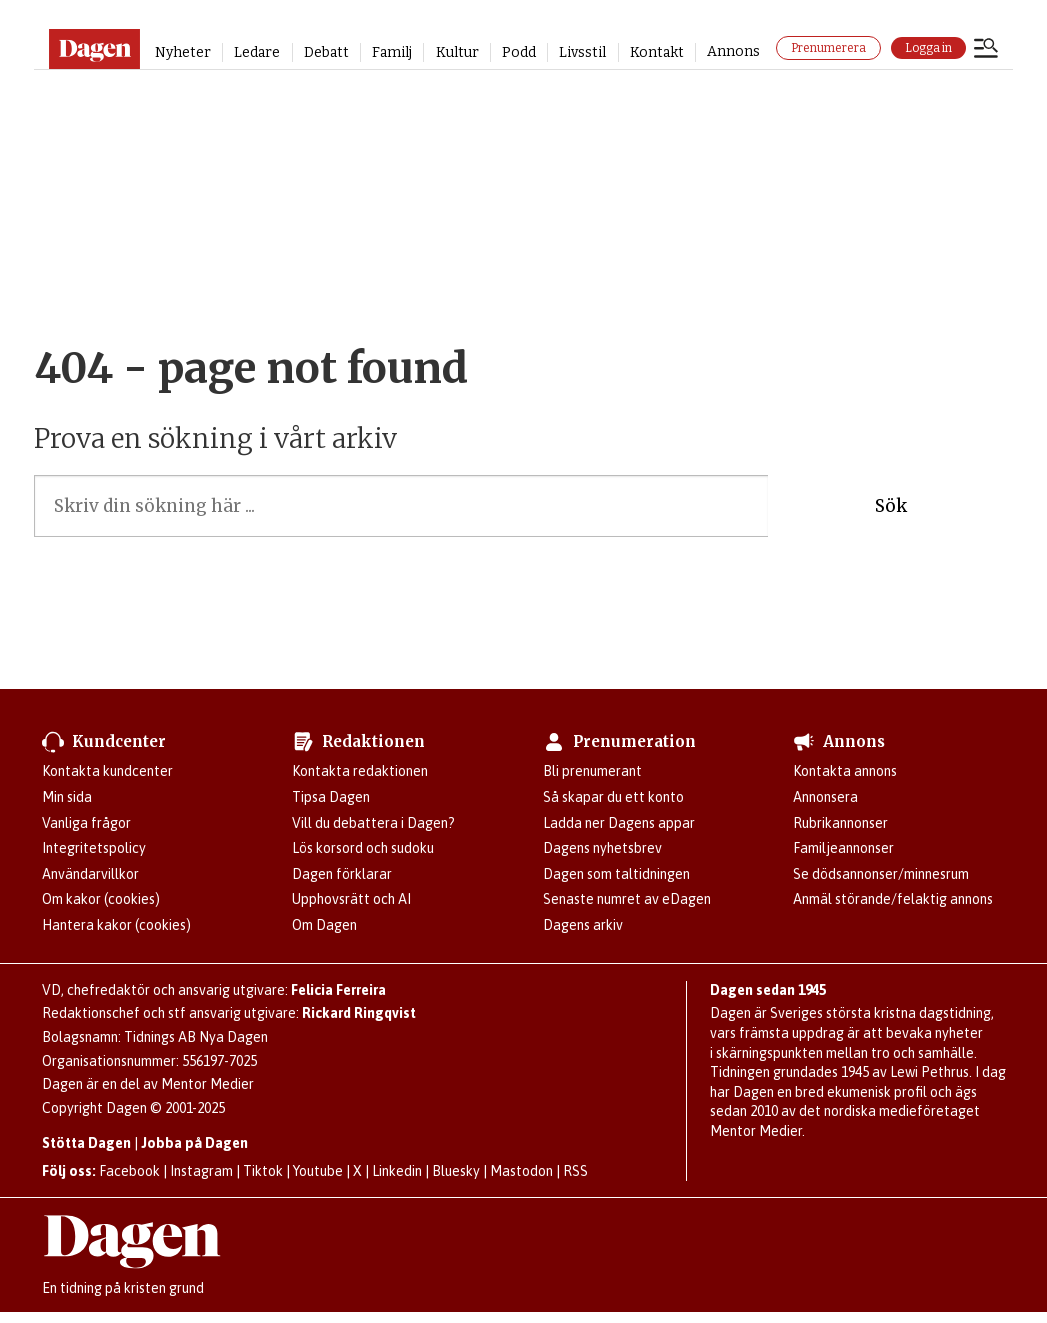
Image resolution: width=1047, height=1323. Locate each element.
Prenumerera (828, 48)
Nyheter (183, 52)
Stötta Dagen (86, 1143)
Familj (392, 52)
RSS (575, 1171)
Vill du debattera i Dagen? (373, 823)
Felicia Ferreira (338, 990)
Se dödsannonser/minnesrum (881, 874)
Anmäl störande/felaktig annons (893, 899)
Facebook (129, 1171)
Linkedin (397, 1171)
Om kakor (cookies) (101, 899)
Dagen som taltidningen (616, 874)
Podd (519, 52)
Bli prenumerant (592, 771)
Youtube (318, 1171)
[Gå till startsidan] (94, 49)
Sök (891, 506)
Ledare (257, 52)
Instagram (201, 1171)
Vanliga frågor (86, 823)
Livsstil (582, 52)
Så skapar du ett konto (613, 797)
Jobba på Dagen (194, 1143)
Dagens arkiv (583, 925)
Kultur (457, 52)
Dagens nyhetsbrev (602, 848)
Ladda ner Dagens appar (619, 823)
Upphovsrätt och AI (351, 899)
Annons (733, 51)
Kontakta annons (845, 771)
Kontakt (657, 52)
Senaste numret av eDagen (627, 899)
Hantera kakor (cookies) (116, 925)
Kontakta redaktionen (360, 771)
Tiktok (263, 1171)
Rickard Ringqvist (359, 1013)
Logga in (928, 48)
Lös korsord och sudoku (363, 848)
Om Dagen (324, 925)
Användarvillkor (90, 874)
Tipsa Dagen (331, 797)
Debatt (326, 52)
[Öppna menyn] (986, 50)
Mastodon (521, 1171)
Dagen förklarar (342, 874)
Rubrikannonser (840, 823)
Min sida (67, 797)
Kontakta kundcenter (107, 771)
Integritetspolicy (94, 848)
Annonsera (825, 797)
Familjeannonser (843, 848)
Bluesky (456, 1171)
